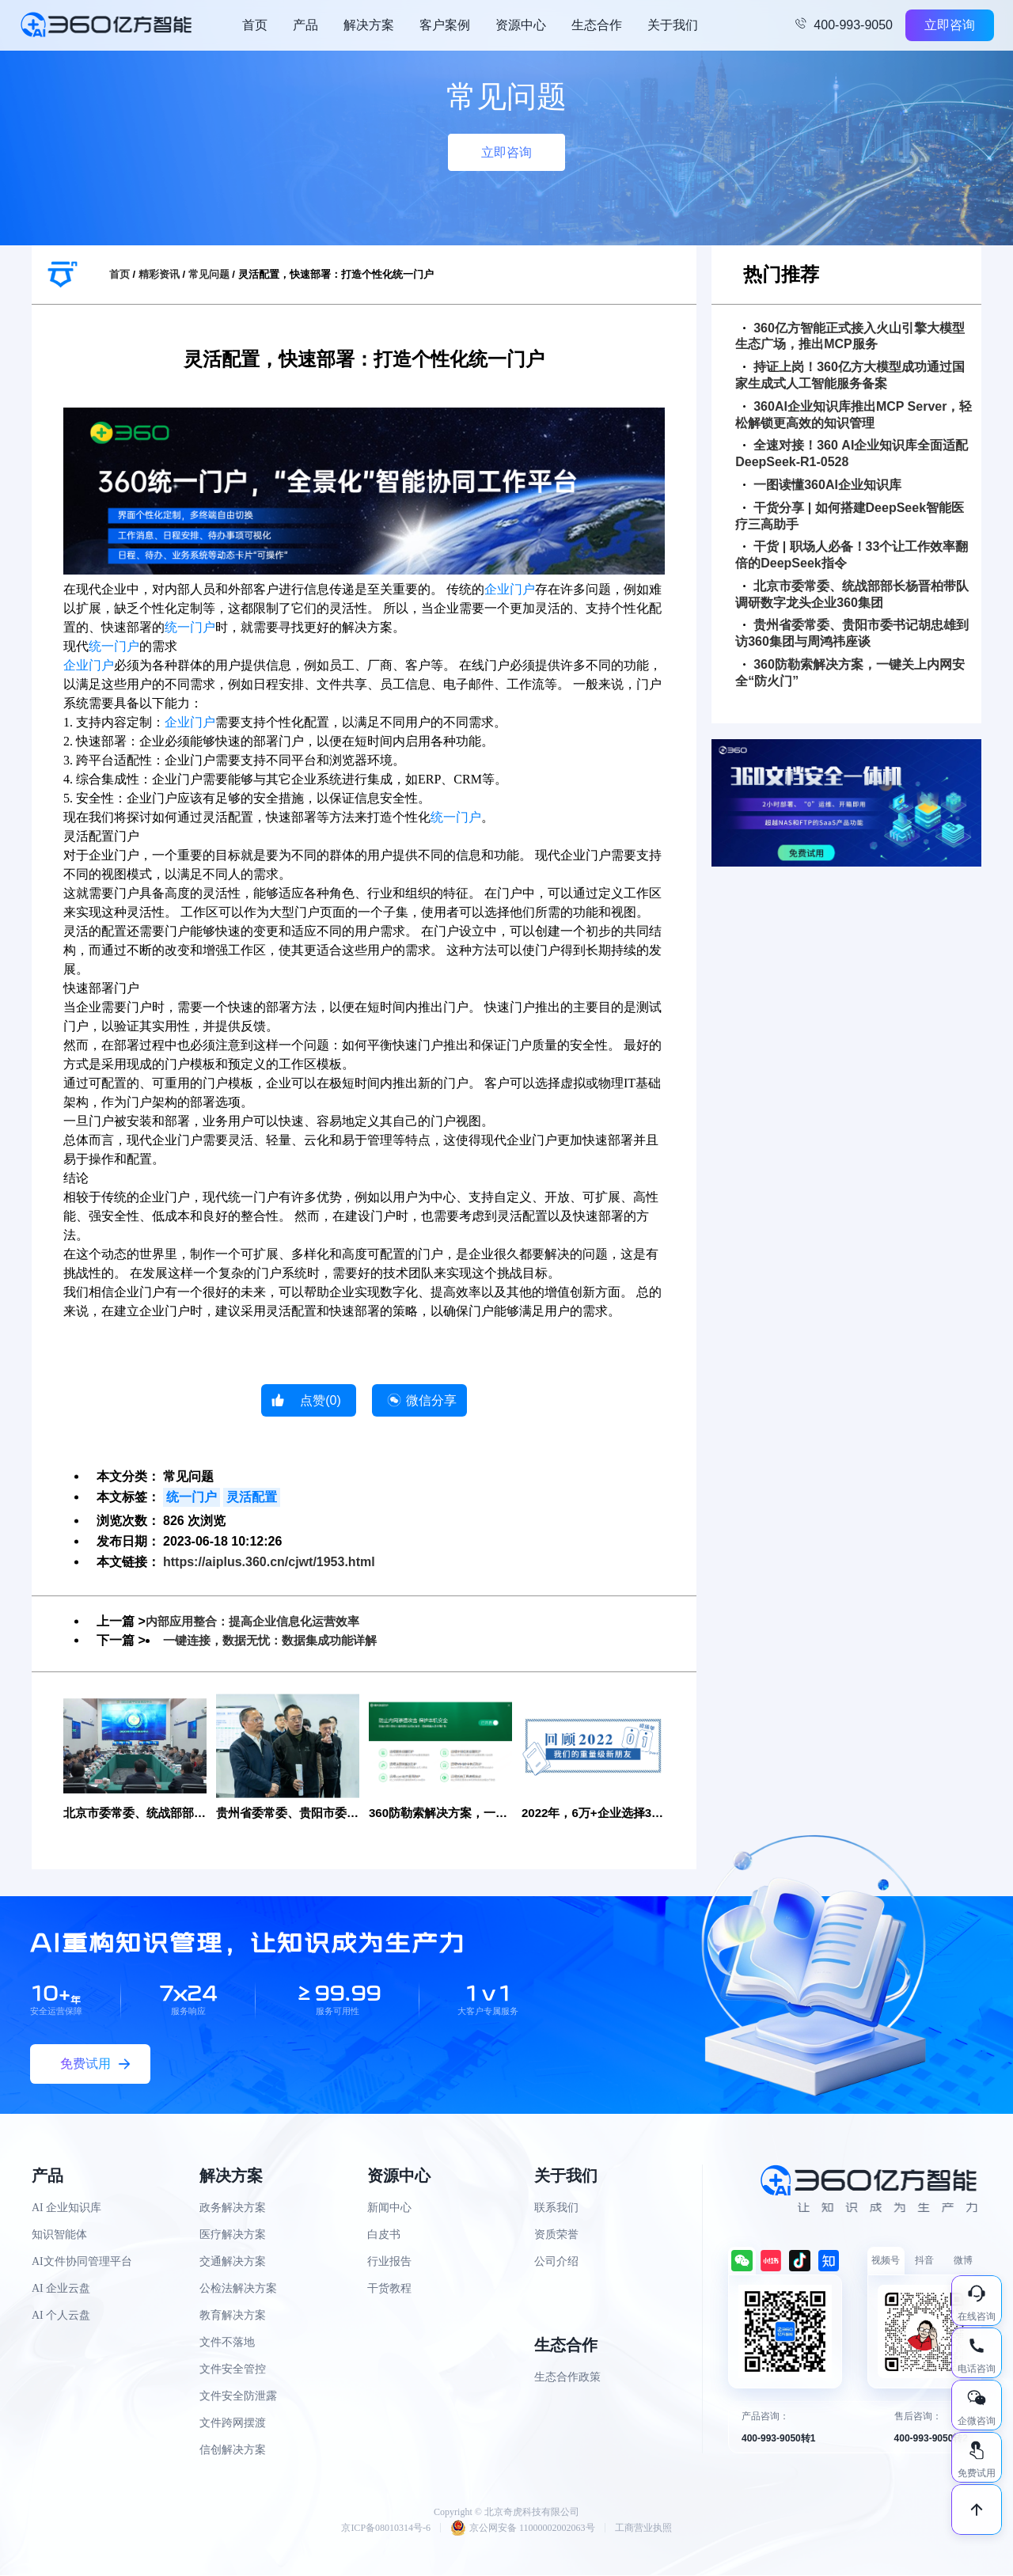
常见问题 (209, 274)
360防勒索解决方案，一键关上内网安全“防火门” (850, 673)
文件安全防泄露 (238, 2397)
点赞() (320, 1400)
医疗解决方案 (232, 2236)
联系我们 (556, 2209)
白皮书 (383, 2236)
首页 (254, 25)
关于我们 (672, 25)
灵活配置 (251, 1497)
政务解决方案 (232, 2209)
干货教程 (389, 2290)
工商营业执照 (643, 2528)
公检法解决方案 (238, 2290)
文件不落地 (227, 2344)
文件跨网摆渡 (232, 2424)
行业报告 (389, 2263)
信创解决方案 (232, 2451)
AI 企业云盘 (61, 2290)
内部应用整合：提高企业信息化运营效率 (260, 1621)
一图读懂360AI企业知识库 (822, 484)
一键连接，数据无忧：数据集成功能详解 (277, 1640)
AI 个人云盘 (61, 2317)
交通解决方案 (232, 2263)
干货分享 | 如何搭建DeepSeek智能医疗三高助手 (849, 516)
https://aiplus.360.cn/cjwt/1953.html (269, 1562)
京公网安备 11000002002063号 (522, 2528)
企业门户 (509, 589)
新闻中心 (389, 2209)
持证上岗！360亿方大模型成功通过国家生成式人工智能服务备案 (850, 375)
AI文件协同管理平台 (82, 2263)
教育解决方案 (232, 2317)
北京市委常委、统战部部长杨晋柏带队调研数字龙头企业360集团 (852, 594)
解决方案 (368, 25)
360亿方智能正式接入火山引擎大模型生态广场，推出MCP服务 (850, 336)
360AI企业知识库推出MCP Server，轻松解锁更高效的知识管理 (853, 415)
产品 (305, 25)
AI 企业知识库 (66, 2209)
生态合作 (596, 25)
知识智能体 (59, 2236)
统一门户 (190, 627)
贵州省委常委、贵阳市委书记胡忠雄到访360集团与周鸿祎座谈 (852, 633)
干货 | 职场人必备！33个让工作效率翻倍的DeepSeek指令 (851, 555)
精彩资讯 (159, 274)
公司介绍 (556, 2263)
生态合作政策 (567, 2378)
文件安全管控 (232, 2371)
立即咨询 (949, 25)
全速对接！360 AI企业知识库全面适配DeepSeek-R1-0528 (851, 453)
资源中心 (520, 25)
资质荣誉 (556, 2236)
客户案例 (444, 25)
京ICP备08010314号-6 (386, 2528)
